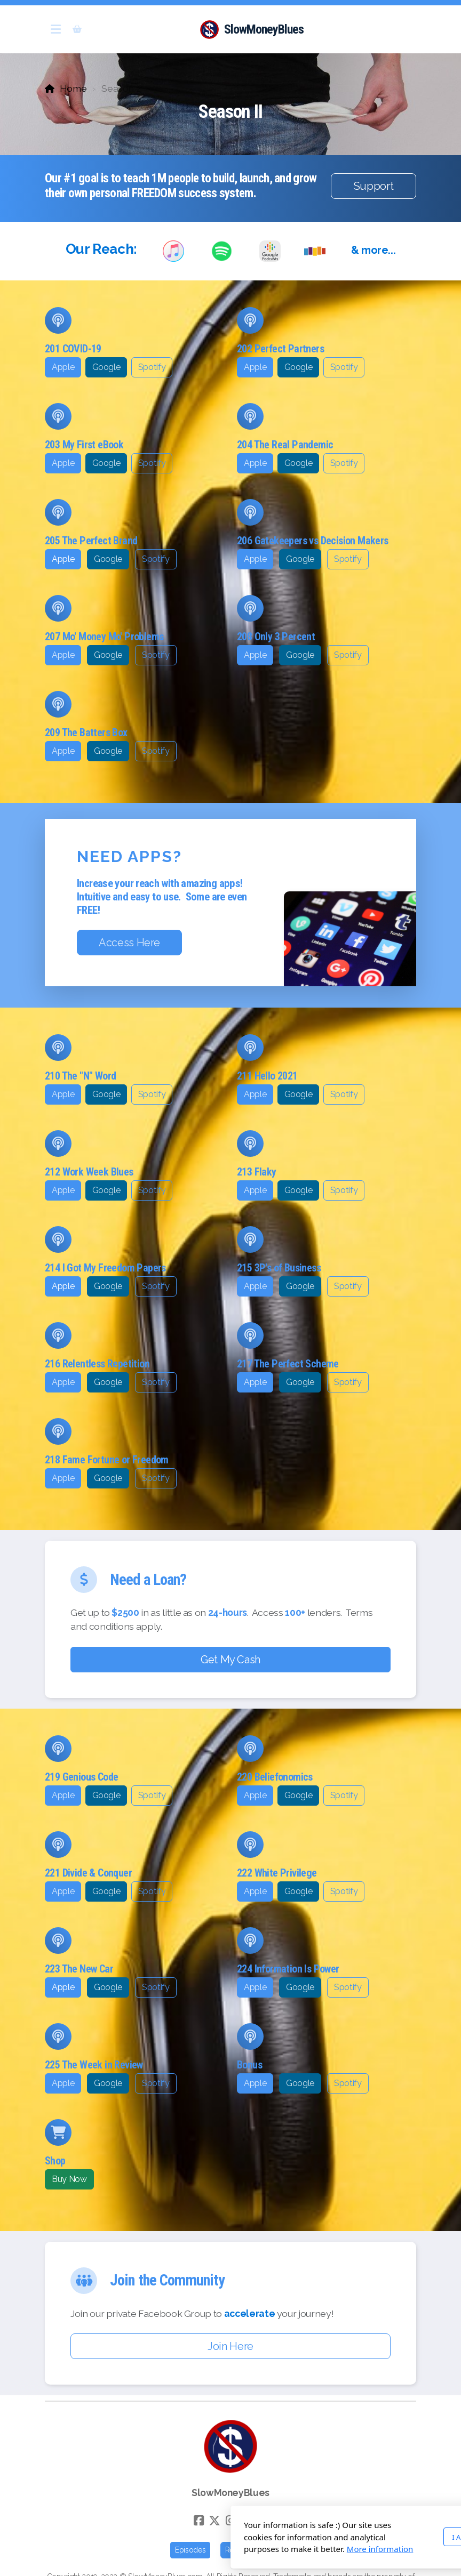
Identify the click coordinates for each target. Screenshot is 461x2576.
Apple (63, 367)
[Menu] (55, 29)
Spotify (152, 367)
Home (73, 88)
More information (246, 2548)
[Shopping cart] (77, 29)
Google (106, 367)
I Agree (330, 2537)
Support (374, 186)
